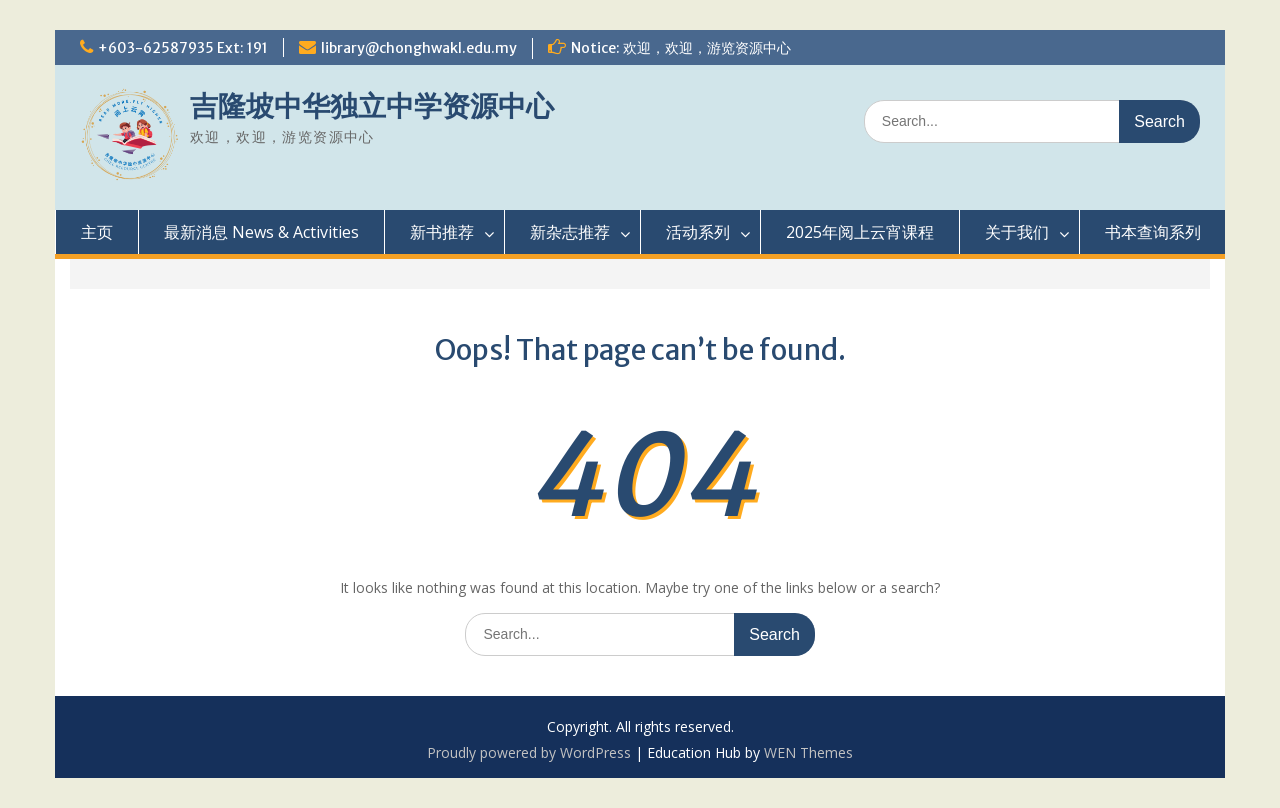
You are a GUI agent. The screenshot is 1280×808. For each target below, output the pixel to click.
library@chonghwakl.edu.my (419, 48)
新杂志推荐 (570, 232)
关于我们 (1017, 232)
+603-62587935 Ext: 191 (183, 48)
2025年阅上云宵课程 (860, 232)
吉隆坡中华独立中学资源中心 (372, 106)
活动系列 (698, 232)
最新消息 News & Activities (261, 232)
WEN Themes (808, 752)
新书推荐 (442, 232)
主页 (97, 232)
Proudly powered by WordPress (529, 752)
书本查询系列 (1153, 232)
